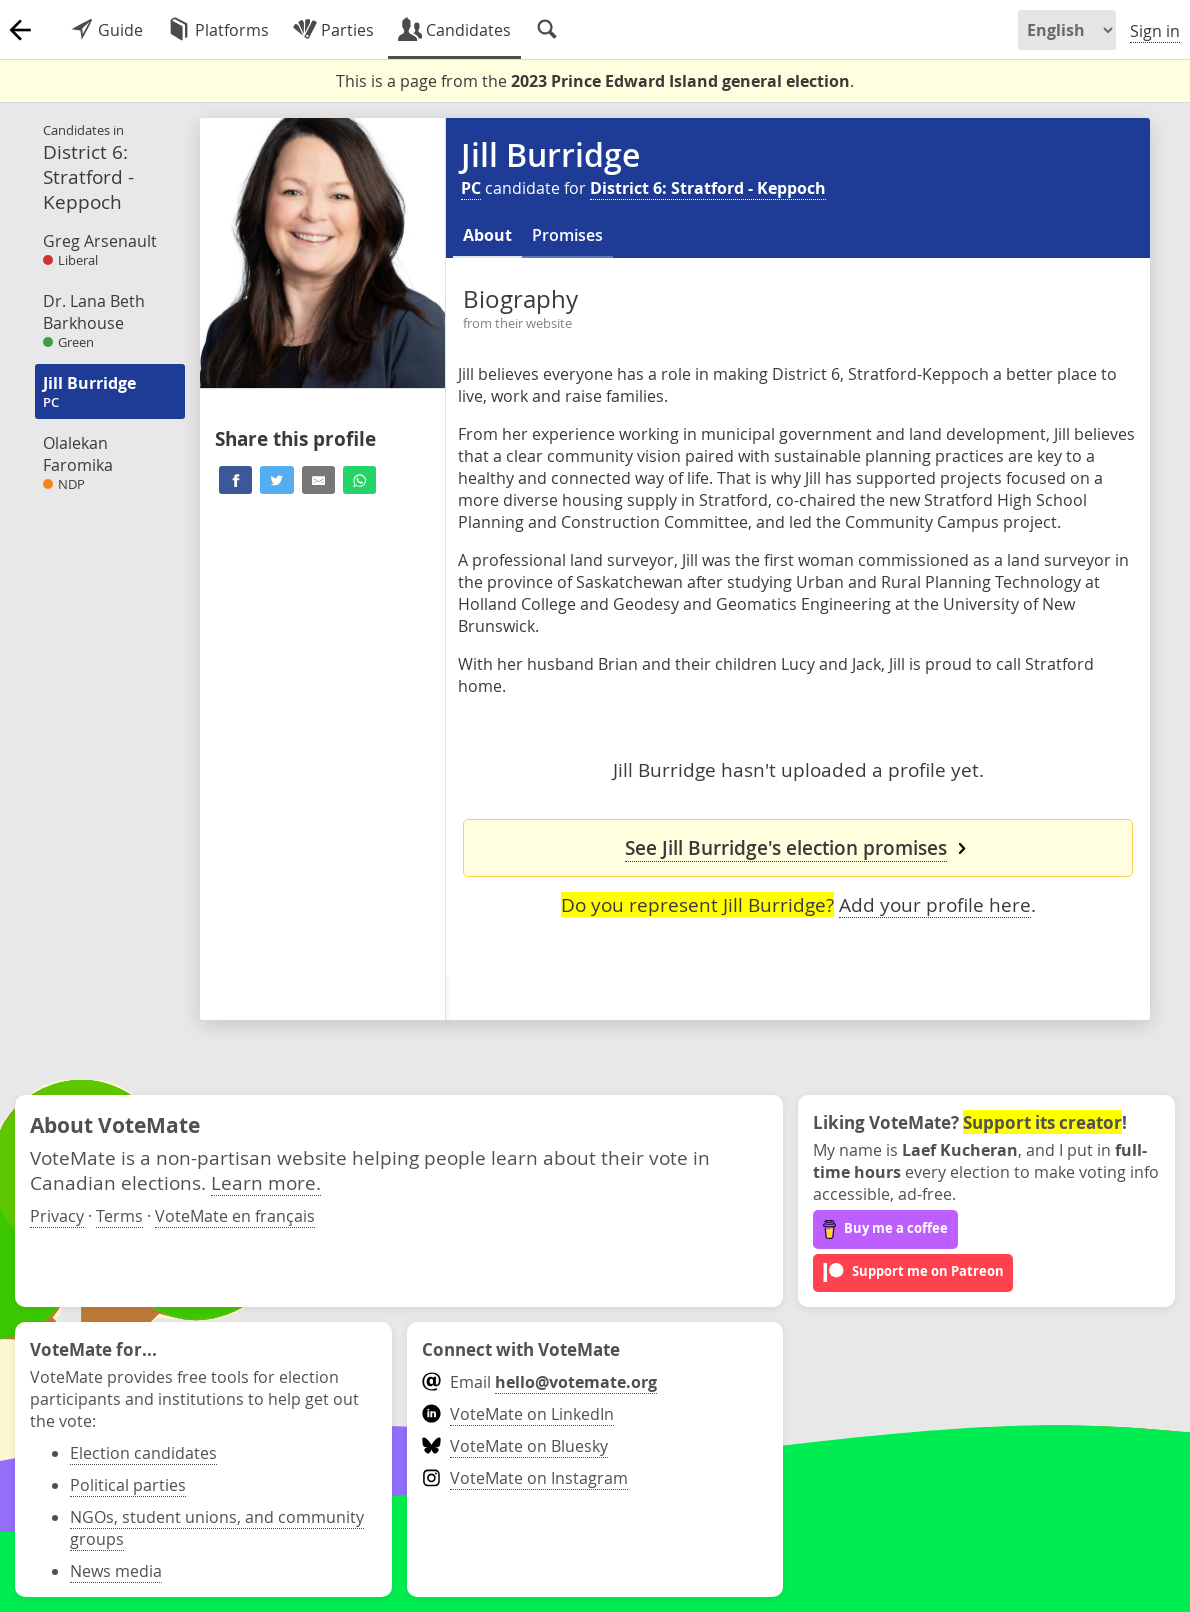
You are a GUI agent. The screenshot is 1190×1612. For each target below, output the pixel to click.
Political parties (128, 1485)
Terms (119, 1216)
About (487, 235)
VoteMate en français (235, 1216)
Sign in (1155, 31)
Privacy (57, 1216)
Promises (567, 235)
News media (116, 1571)
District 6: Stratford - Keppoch (708, 188)
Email (539, 1382)
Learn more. (266, 1182)
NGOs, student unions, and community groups (217, 1528)
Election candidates (143, 1453)
